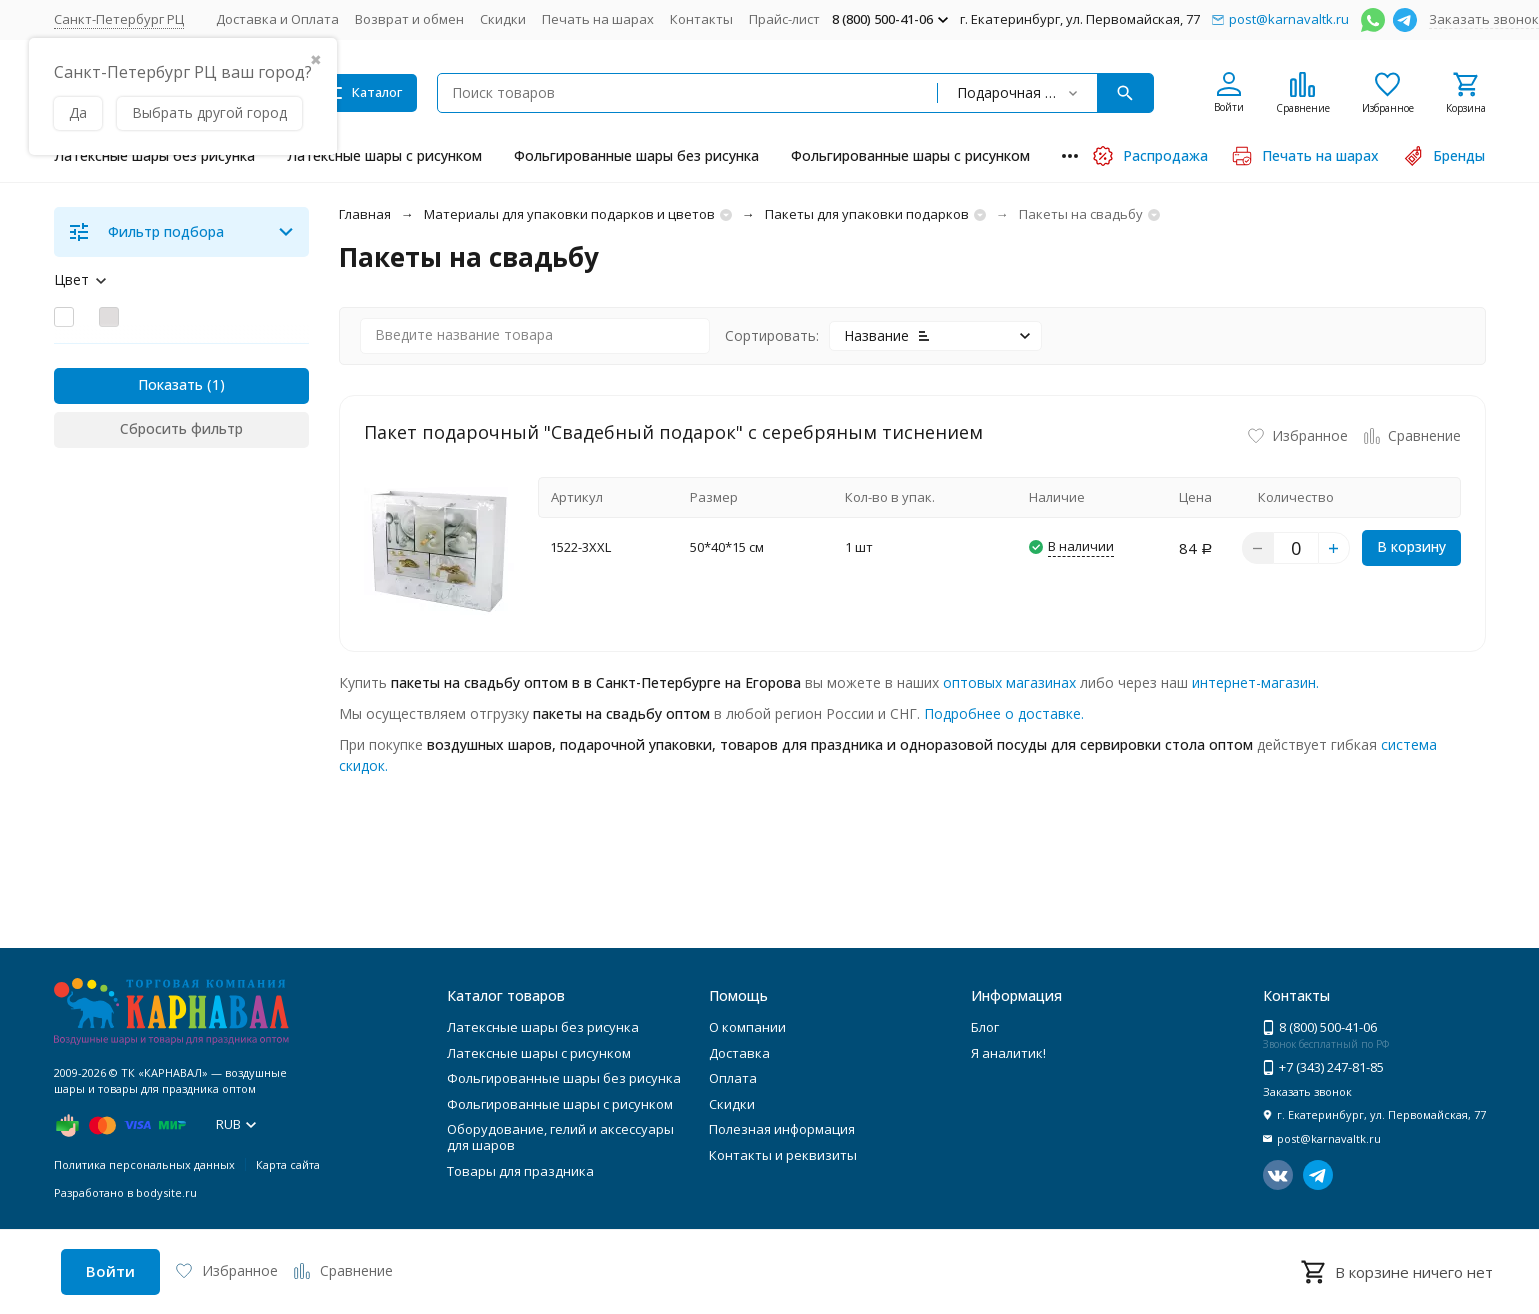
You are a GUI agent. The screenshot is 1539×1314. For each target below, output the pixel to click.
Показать (170, 384)
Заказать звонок (1484, 19)
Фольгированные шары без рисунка (636, 155)
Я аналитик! (1008, 1053)
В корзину (1411, 546)
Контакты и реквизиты (783, 1155)
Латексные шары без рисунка (154, 155)
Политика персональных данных (144, 1164)
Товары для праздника (520, 1171)
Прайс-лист (784, 19)
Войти (110, 1271)
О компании (747, 1027)
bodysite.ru (166, 1192)
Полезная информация (782, 1129)
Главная (365, 214)
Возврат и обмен (409, 19)
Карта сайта (288, 1164)
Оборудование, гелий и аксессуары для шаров (560, 1137)
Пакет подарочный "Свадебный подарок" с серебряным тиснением (673, 432)
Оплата (733, 1078)
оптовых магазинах (1009, 682)
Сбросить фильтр (181, 428)
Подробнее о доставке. (1004, 713)
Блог (985, 1027)
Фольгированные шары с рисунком (910, 155)
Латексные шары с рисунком (384, 155)
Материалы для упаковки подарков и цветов (569, 214)
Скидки (503, 19)
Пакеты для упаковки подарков (867, 214)
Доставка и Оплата (277, 19)
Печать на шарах (598, 19)
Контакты (701, 19)
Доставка (739, 1053)
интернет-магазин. (1255, 682)
